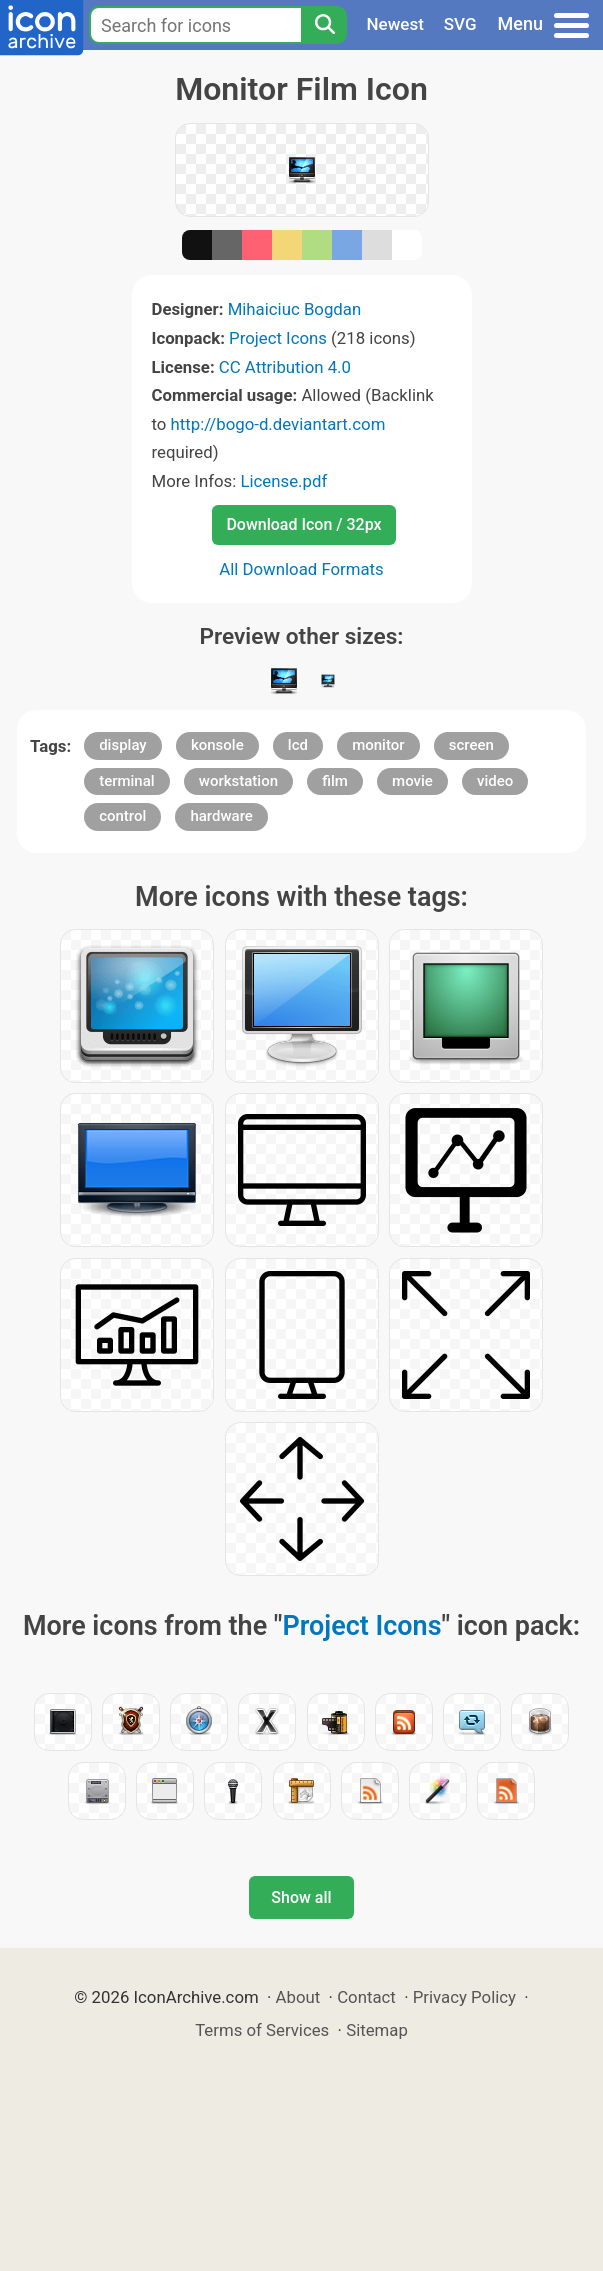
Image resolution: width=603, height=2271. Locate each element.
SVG (460, 24)
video (495, 781)
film (335, 781)
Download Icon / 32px (303, 524)
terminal (126, 781)
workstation (238, 781)
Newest (395, 24)
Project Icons (278, 338)
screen (471, 745)
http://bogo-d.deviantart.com (278, 424)
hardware (221, 816)
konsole (217, 745)
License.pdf (283, 481)
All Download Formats (301, 569)
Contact (366, 1997)
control (122, 816)
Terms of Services (262, 2030)
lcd (298, 745)
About (298, 1997)
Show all (301, 1897)
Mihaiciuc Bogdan (295, 309)
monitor (378, 745)
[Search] (324, 25)
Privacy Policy (464, 1997)
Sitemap (377, 2030)
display (123, 745)
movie (412, 781)
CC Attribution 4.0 (285, 367)
